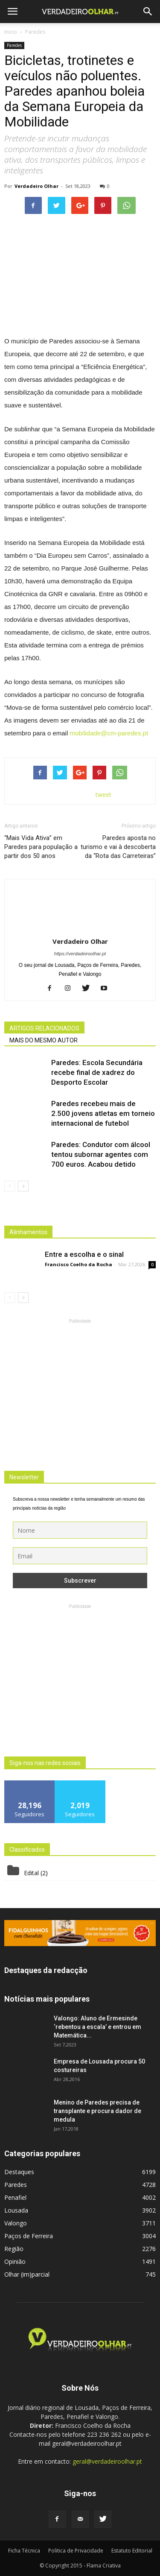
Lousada (16, 2210)
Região (13, 2249)
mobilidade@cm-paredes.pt (109, 733)
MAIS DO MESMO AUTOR (43, 1040)
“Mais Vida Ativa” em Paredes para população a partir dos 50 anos (41, 847)
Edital (31, 1873)
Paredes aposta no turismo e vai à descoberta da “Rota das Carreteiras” (118, 847)
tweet (103, 794)
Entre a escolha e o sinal (84, 1254)
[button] (148, 11)
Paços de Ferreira (28, 2236)
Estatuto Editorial (131, 2550)
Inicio (10, 31)
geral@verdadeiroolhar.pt (107, 2461)
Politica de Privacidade (75, 2550)
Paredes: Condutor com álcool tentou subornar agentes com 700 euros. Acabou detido (100, 1154)
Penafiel (15, 2197)
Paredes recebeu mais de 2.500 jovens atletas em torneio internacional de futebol (103, 1113)
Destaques (19, 2172)
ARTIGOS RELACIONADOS (44, 1028)
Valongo (15, 2223)
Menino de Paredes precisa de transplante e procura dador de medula (97, 2111)
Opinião (15, 2261)
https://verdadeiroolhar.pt (80, 953)
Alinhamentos (28, 1232)
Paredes (14, 45)
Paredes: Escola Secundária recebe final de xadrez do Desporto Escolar (97, 1072)
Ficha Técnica (24, 2550)
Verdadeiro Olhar (36, 186)
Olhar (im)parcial (26, 2274)
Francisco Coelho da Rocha (78, 1264)
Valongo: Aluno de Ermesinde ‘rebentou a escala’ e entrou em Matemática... (97, 2027)
